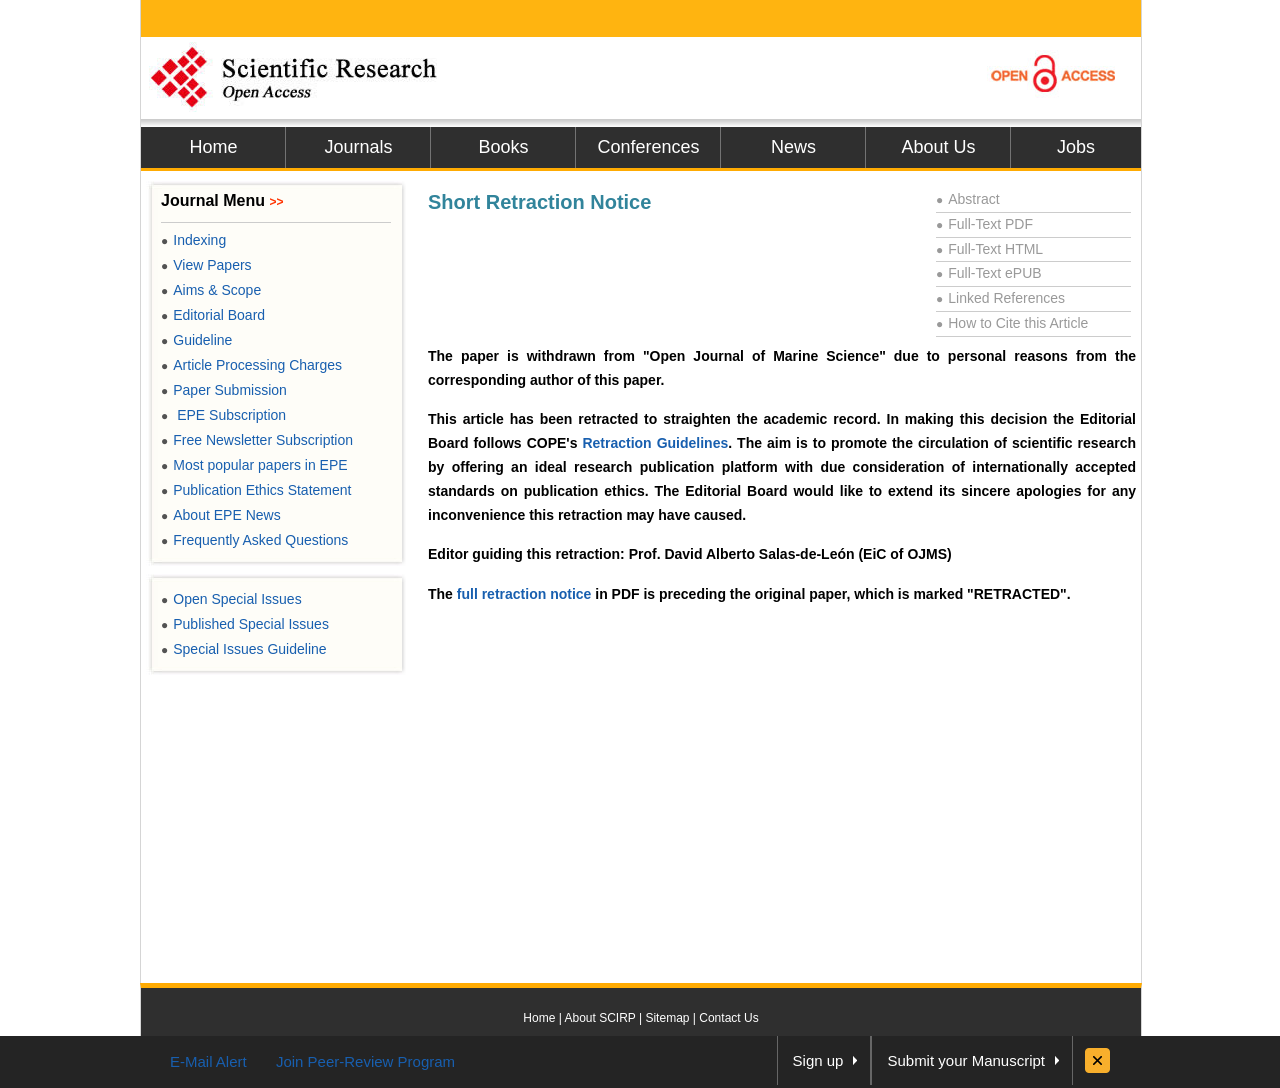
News (793, 147)
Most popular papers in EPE (254, 465)
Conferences (648, 147)
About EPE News (221, 515)
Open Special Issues (231, 599)
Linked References (1000, 298)
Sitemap (667, 1018)
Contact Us (728, 1018)
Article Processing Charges (251, 365)
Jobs (1076, 147)
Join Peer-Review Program (365, 1061)
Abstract (968, 199)
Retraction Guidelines (655, 443)
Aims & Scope (211, 290)
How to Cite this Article (1012, 323)
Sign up (818, 1060)
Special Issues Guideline (244, 649)
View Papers (206, 265)
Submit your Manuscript (966, 1060)
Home (213, 147)
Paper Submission (224, 390)
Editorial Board (213, 315)
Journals (358, 147)
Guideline (196, 340)
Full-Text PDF (984, 224)
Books (503, 147)
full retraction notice (524, 594)
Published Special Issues (245, 624)
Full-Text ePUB (989, 273)
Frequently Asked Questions (254, 540)
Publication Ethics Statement (256, 490)
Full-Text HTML (989, 249)
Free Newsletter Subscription (257, 440)
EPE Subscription (223, 415)
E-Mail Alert (208, 1061)
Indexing (193, 240)
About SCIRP (600, 1018)
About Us (938, 147)
